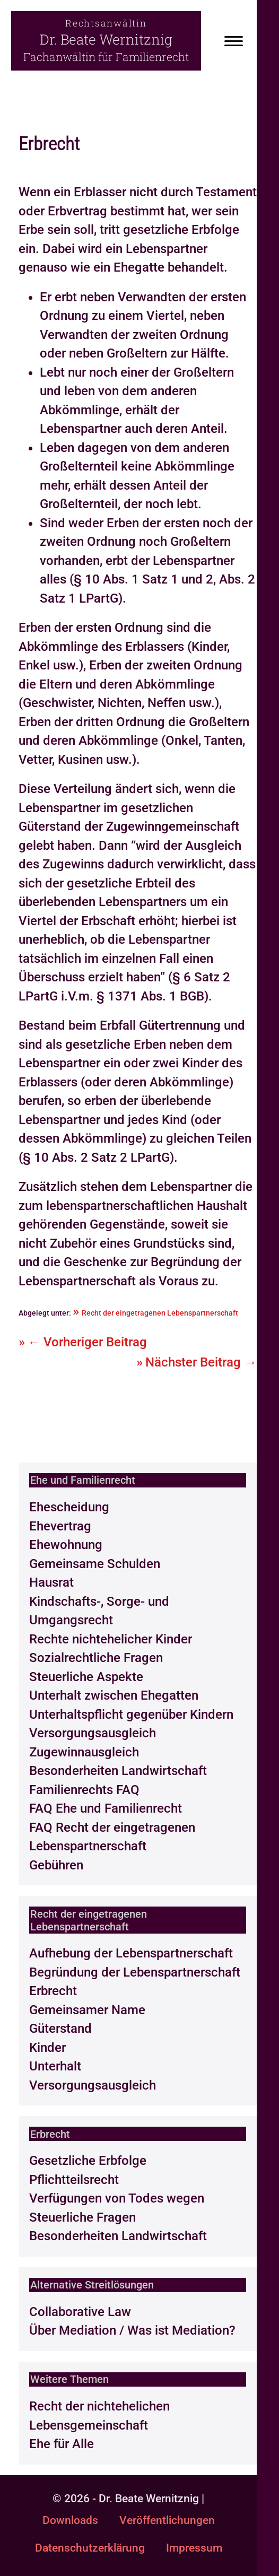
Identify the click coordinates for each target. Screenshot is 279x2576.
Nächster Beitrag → (201, 1362)
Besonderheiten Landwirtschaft (118, 1770)
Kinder (47, 2047)
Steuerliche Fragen (82, 2217)
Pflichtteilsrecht (74, 2179)
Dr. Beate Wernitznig (106, 39)
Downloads (70, 2520)
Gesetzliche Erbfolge (87, 2160)
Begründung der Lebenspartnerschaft (134, 1972)
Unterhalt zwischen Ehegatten (113, 1695)
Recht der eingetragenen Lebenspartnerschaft (160, 1313)
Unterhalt (55, 2066)
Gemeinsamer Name (87, 2010)
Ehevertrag (60, 1526)
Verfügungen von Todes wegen (116, 2198)
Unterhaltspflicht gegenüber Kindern (131, 1714)
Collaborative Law (80, 2311)
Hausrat (51, 1582)
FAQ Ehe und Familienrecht (105, 1808)
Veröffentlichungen (167, 2520)
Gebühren (56, 1865)
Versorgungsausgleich (92, 1733)
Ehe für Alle (61, 2443)
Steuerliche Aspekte (86, 1676)
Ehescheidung (69, 1507)
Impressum (194, 2547)
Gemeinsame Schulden (94, 1563)
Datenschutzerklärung (90, 2547)
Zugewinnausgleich (84, 1752)
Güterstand (60, 2028)
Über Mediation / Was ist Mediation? (132, 2330)
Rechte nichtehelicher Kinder (110, 1639)
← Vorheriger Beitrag (87, 1342)
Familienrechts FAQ (84, 1789)
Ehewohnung (65, 1544)
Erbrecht (53, 1990)
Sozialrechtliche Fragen (96, 1657)
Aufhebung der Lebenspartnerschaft (131, 1953)
